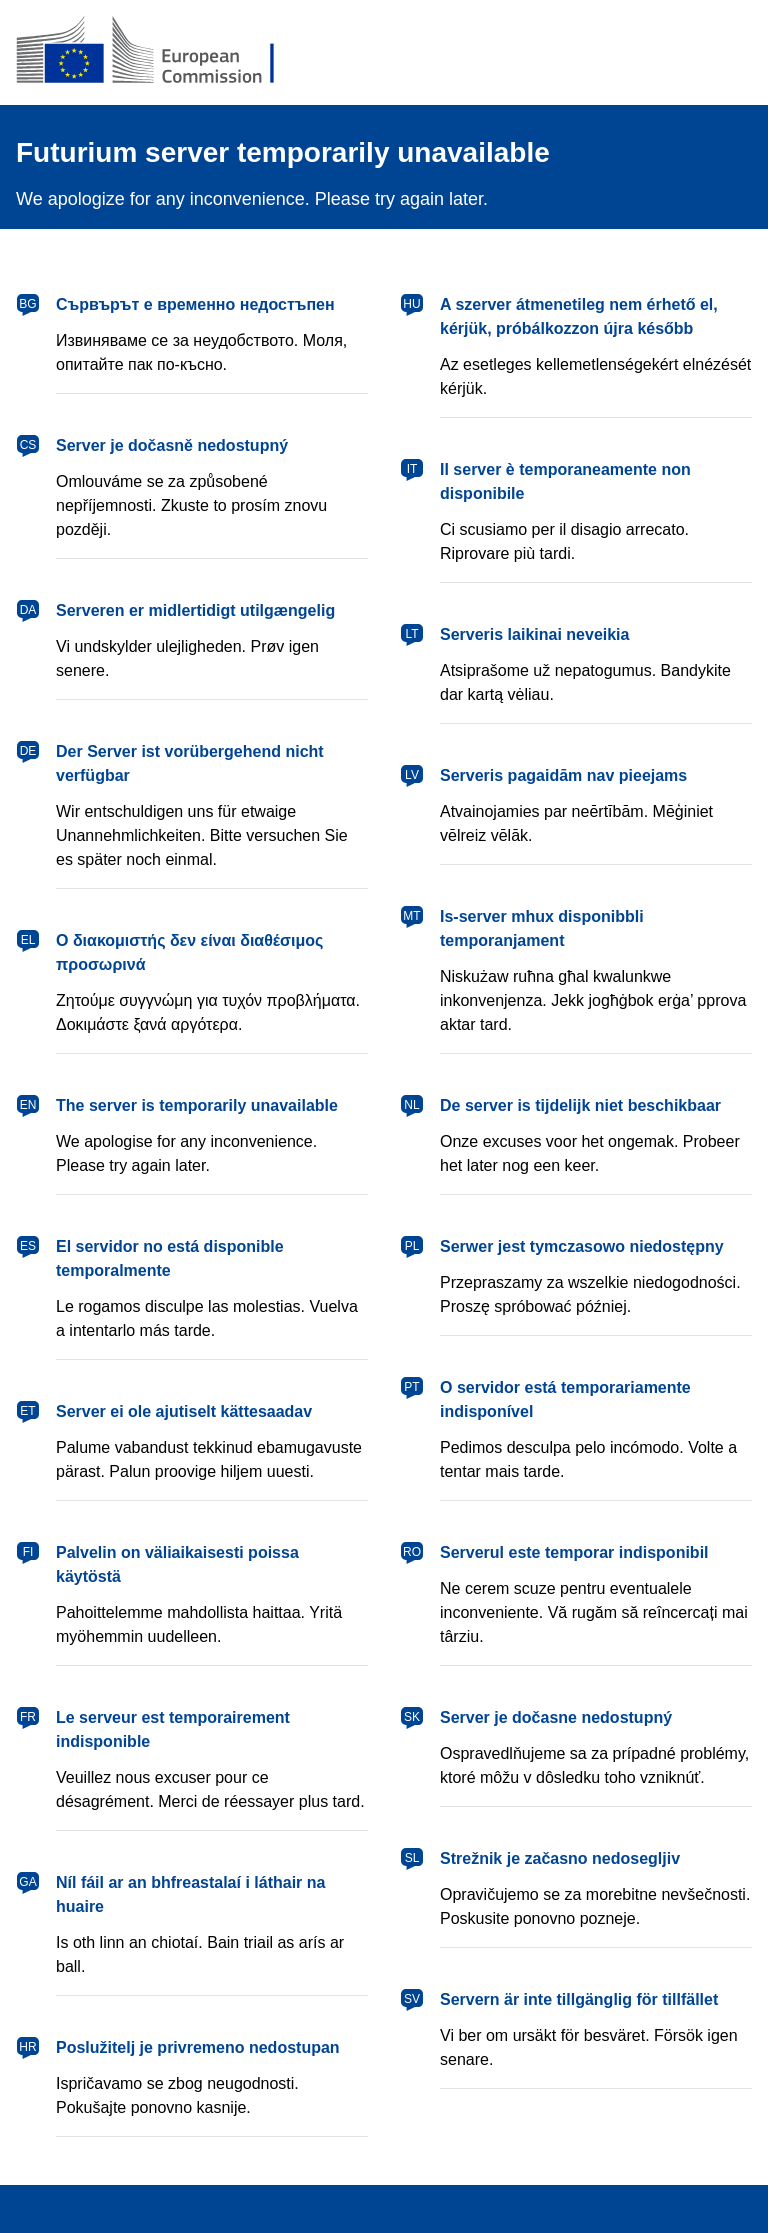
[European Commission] (161, 52)
